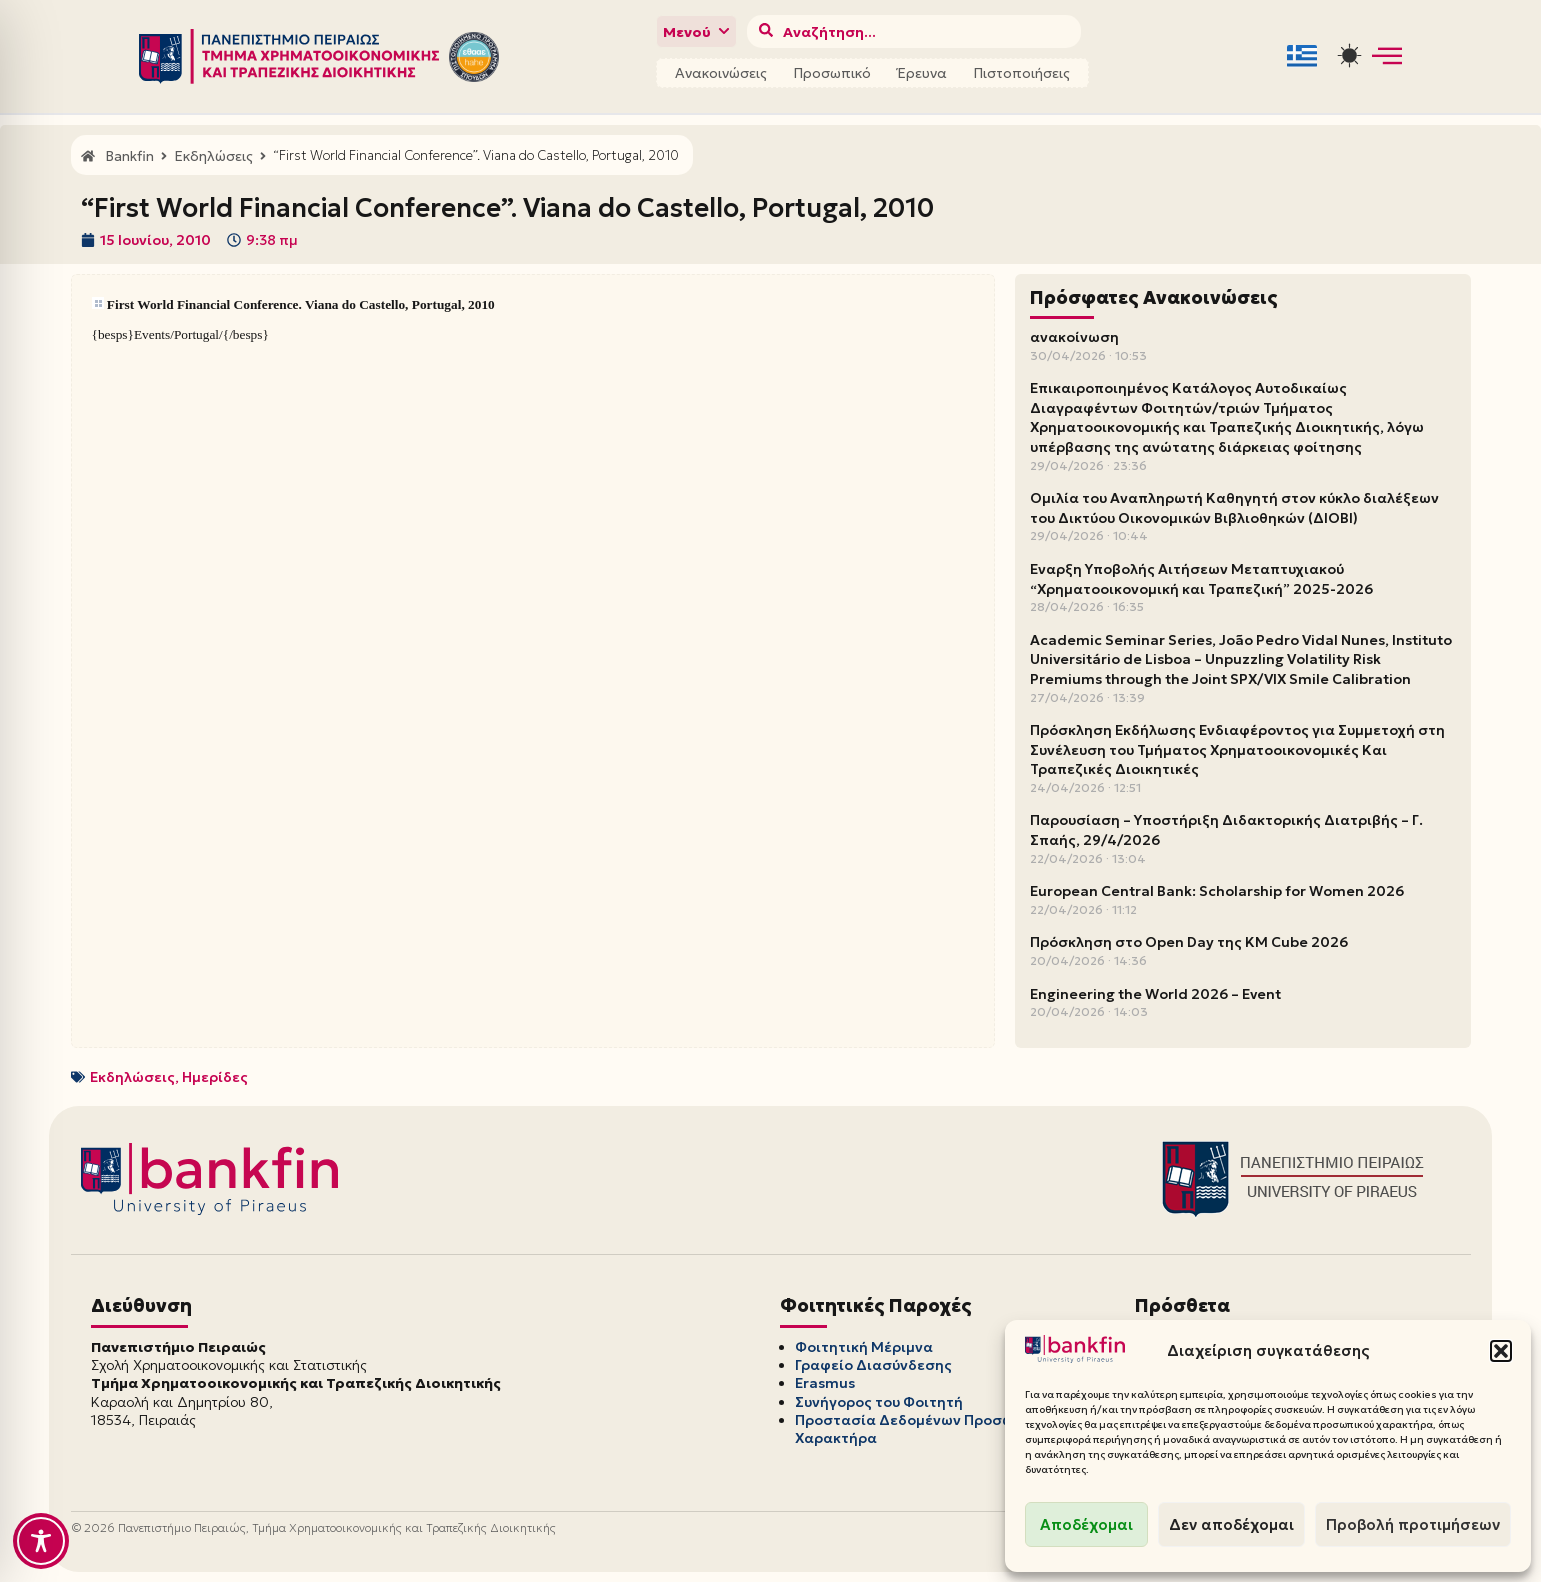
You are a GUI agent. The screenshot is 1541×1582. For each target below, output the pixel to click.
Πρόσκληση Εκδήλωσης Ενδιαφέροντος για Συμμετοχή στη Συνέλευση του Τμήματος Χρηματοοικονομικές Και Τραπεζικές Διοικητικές (1237, 749)
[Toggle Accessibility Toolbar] (41, 1541)
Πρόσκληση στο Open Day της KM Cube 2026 (1189, 942)
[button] (1501, 1351)
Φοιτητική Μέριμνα (864, 1347)
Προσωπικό (832, 73)
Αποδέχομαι (1086, 1524)
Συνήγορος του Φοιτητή (879, 1402)
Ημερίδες (215, 1077)
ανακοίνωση (1074, 337)
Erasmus (825, 1383)
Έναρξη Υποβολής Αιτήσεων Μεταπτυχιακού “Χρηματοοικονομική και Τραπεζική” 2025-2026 (1201, 579)
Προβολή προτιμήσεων (1413, 1524)
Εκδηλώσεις (132, 1077)
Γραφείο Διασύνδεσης (873, 1365)
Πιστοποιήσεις (1021, 73)
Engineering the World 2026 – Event (1155, 994)
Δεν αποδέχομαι (1231, 1524)
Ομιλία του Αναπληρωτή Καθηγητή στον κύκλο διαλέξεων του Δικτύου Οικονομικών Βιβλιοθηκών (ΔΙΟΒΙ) (1234, 508)
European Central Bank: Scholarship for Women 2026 (1217, 891)
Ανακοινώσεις (721, 73)
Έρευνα (922, 73)
